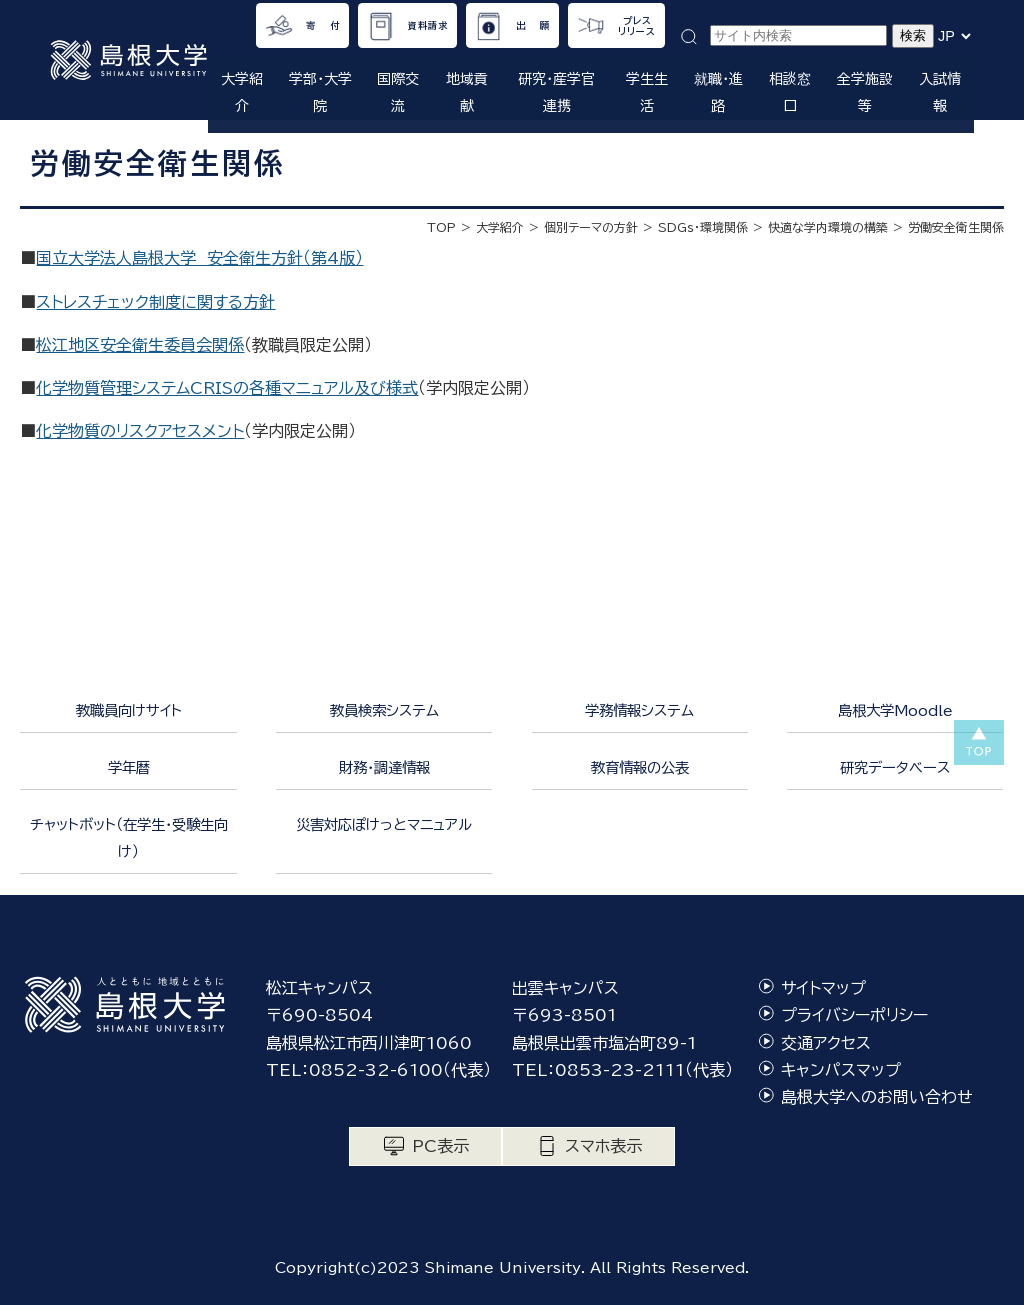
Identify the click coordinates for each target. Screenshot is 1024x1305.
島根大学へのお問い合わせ (877, 1097)
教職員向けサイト (129, 710)
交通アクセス (826, 1043)
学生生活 (647, 92)
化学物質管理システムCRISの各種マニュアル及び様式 (227, 388)
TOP (441, 227)
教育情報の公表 (640, 767)
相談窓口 (790, 92)
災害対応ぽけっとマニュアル (384, 824)
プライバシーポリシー (854, 1015)
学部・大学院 (320, 92)
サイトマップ (823, 988)
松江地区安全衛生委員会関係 (140, 345)
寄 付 (323, 25)
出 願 (533, 25)
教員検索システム (384, 710)
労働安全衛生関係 (956, 227)
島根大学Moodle (895, 710)
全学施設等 (865, 92)
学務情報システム (639, 710)
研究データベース (895, 767)
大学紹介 (242, 92)
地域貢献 (467, 92)
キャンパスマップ (841, 1070)
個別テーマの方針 (591, 227)
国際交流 (398, 92)
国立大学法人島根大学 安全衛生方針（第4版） (199, 258)
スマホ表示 (603, 1146)
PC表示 (440, 1146)
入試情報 (940, 92)
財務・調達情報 (384, 767)
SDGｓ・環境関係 (703, 227)
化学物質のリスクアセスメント (140, 431)
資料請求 (428, 25)
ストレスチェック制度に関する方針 (155, 302)
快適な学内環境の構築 (828, 227)
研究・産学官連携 (556, 92)
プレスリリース (637, 26)
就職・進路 (718, 92)
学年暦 (129, 767)
